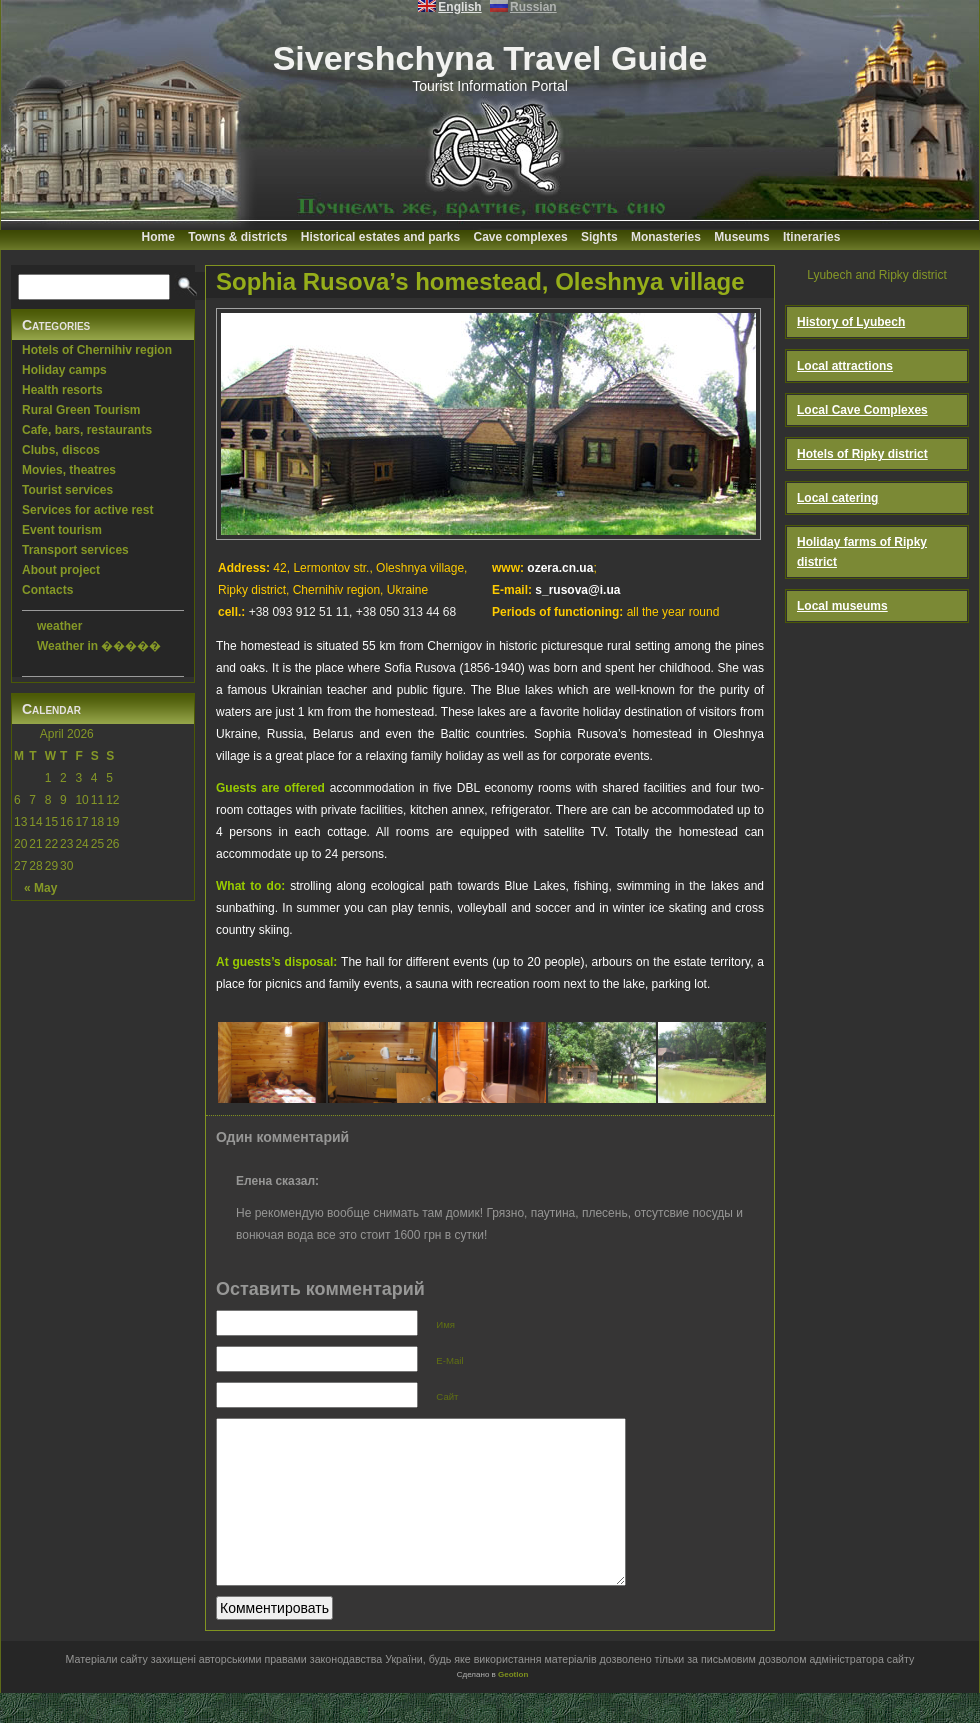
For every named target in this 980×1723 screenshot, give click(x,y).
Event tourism (62, 530)
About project (61, 570)
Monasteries (666, 237)
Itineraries (811, 237)
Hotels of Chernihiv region (97, 350)
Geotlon (513, 1704)
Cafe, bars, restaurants (87, 430)
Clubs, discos (61, 450)
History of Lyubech (851, 322)
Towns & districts (237, 237)
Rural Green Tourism (81, 410)
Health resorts (62, 390)
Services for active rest (87, 510)
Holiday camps (64, 370)
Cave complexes (521, 237)
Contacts (47, 590)
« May (40, 888)
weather (59, 626)
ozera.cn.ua (560, 568)
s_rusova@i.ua (577, 590)
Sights (599, 237)
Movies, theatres (69, 470)
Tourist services (67, 490)
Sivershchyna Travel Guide (490, 58)
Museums (741, 237)
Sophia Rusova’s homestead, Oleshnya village (480, 281)
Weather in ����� (99, 646)
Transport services (75, 550)
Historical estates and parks (380, 237)
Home (158, 237)
